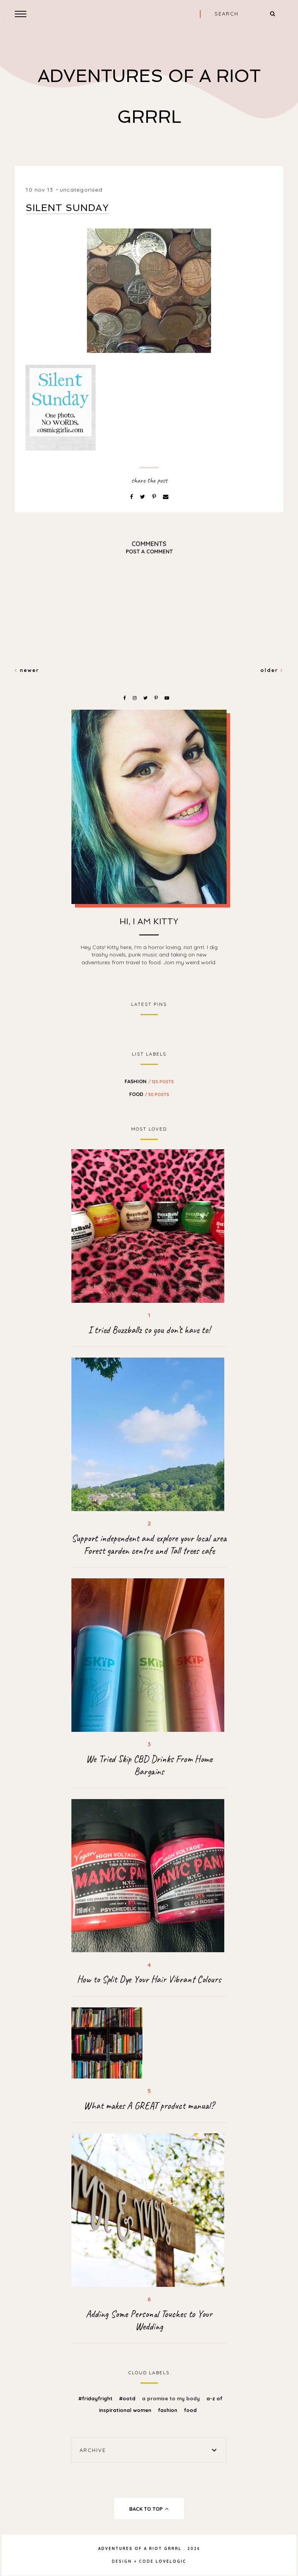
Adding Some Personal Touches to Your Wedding (149, 2320)
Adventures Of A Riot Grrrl (140, 2548)
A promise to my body (171, 2398)
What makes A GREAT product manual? (149, 2106)
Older (271, 670)
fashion (149, 1081)
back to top (149, 2509)
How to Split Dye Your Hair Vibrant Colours (149, 1979)
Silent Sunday (67, 207)
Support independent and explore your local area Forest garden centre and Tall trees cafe (149, 1544)
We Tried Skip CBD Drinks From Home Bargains (149, 1765)
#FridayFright (96, 2398)
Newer (27, 670)
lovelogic (171, 2561)
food (149, 1094)
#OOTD (128, 2398)
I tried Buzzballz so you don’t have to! (149, 1330)
